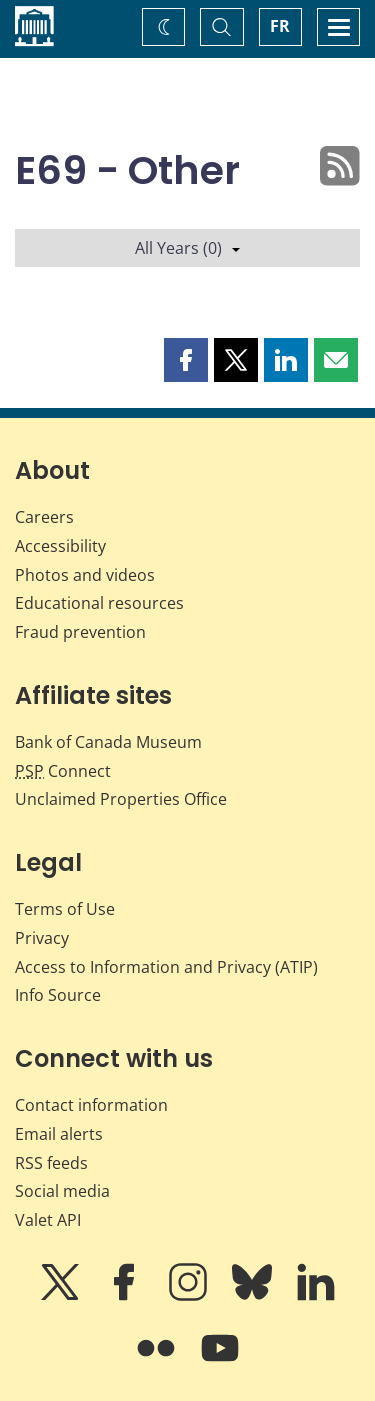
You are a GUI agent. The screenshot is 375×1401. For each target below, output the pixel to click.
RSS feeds (51, 1163)
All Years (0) (187, 248)
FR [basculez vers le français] (280, 26)
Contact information (91, 1105)
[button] (186, 360)
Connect (63, 771)
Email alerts (59, 1134)
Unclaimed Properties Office (121, 799)
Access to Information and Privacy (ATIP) (166, 967)
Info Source (58, 995)
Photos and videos (85, 575)
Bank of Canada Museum (108, 742)
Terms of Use (65, 909)
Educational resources (99, 603)
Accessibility (60, 546)
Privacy (42, 938)
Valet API (48, 1220)
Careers (44, 517)
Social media (62, 1191)
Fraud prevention (80, 632)
